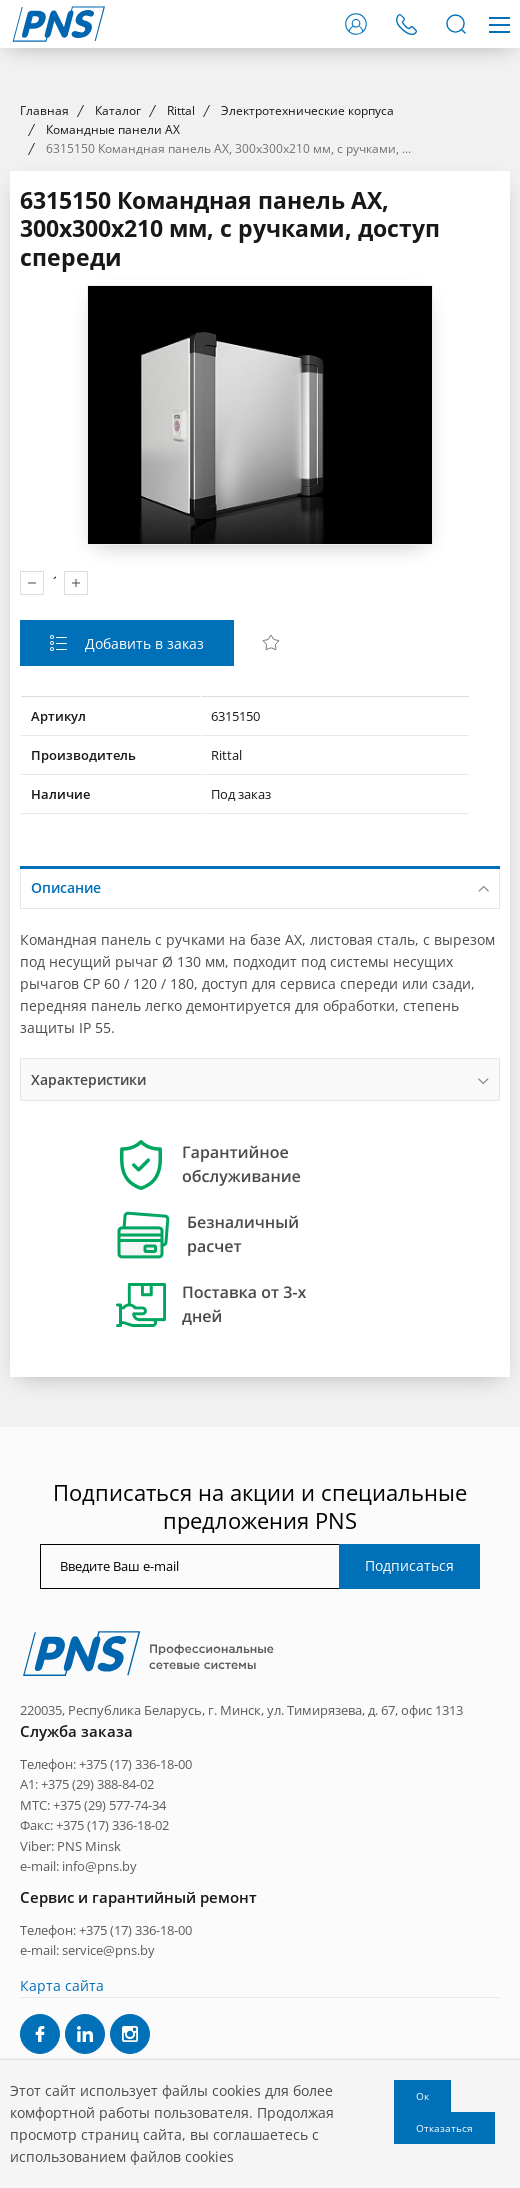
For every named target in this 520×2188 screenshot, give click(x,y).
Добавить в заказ (142, 1004)
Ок (422, 2096)
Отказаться (444, 2128)
